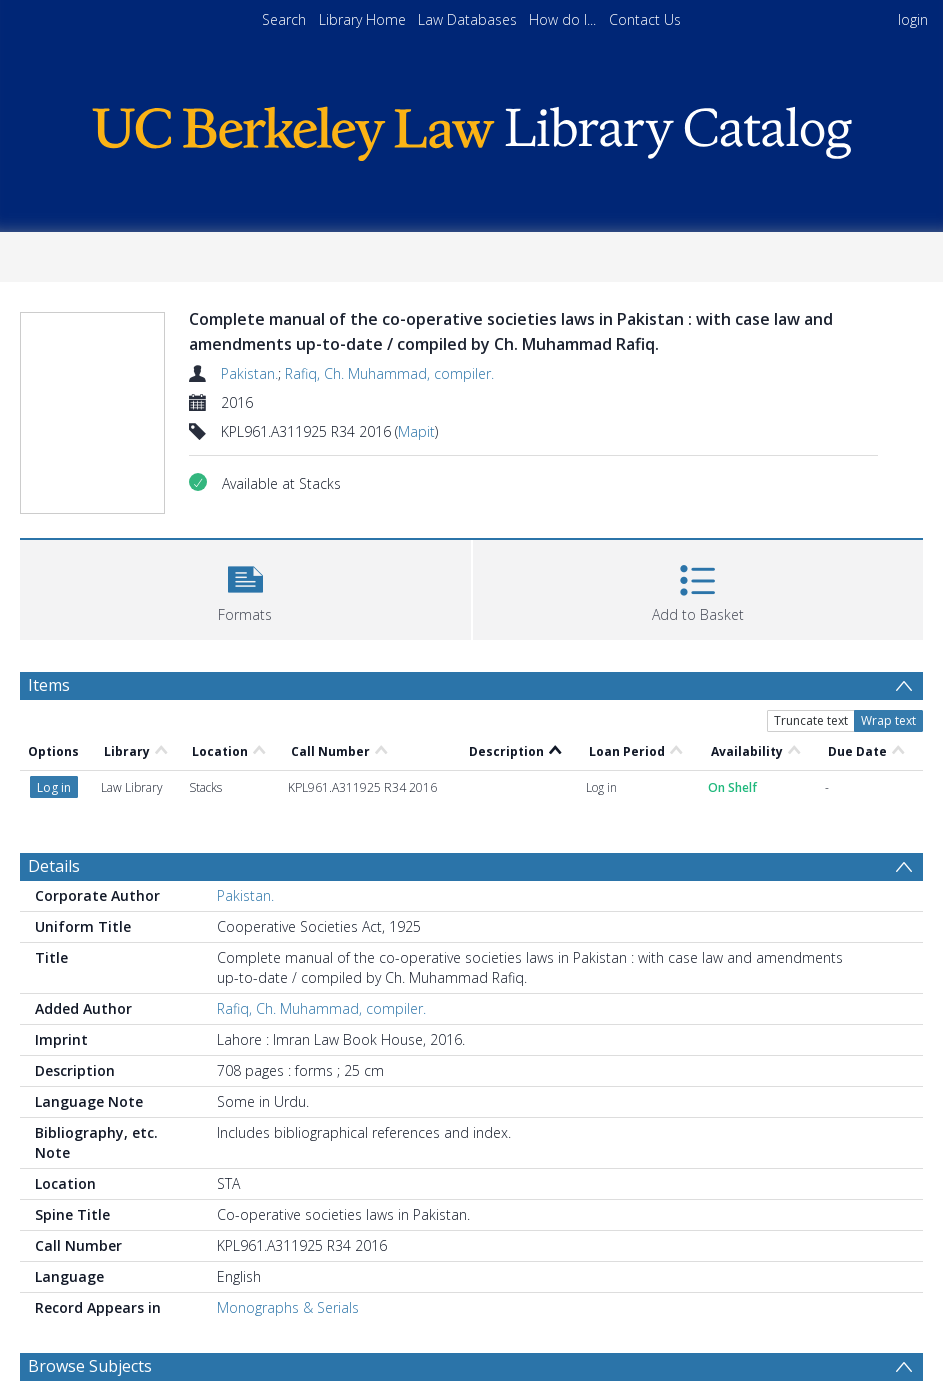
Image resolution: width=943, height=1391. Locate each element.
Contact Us (645, 19)
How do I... (562, 19)
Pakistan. (249, 373)
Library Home (362, 19)
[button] (245, 587)
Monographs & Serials (288, 1307)
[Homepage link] (472, 128)
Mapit (416, 431)
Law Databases (467, 19)
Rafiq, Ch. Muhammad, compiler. (389, 373)
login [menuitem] (913, 19)
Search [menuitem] (284, 19)
